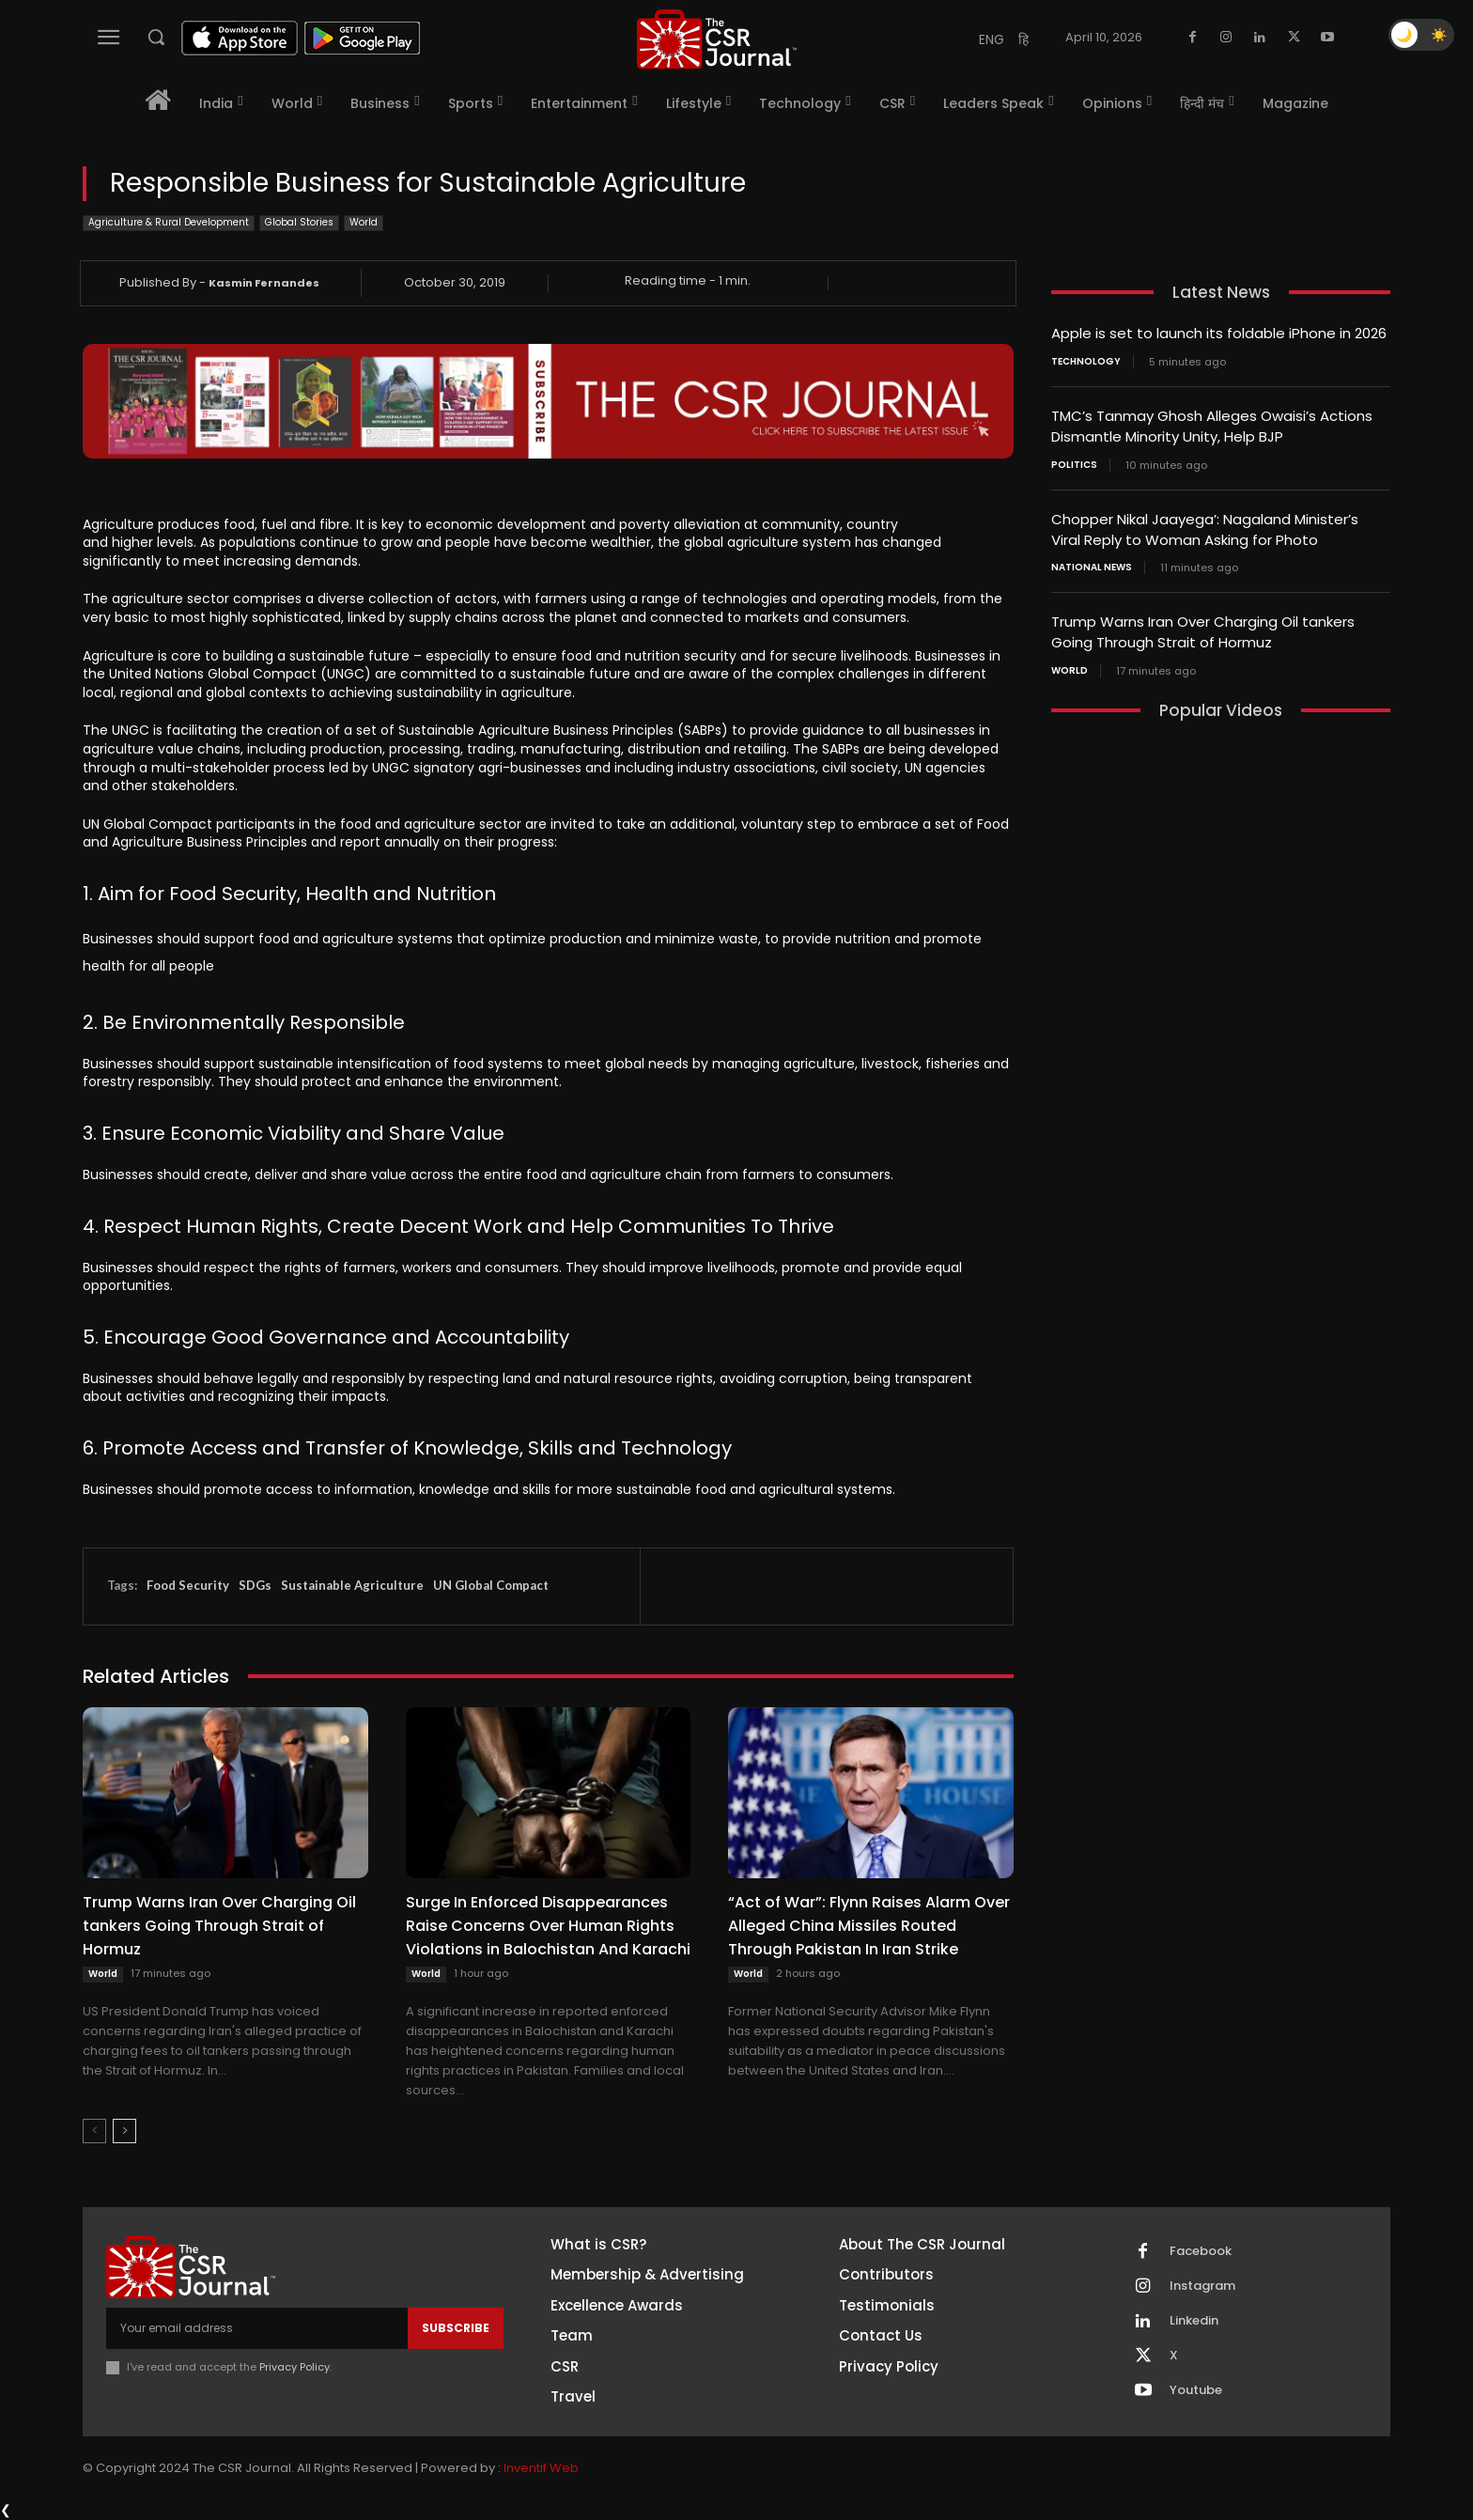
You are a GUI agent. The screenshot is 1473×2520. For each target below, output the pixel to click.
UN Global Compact (491, 1585)
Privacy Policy (294, 2366)
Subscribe (455, 2328)
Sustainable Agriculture (352, 1585)
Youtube (1196, 2390)
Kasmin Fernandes (264, 282)
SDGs (255, 1585)
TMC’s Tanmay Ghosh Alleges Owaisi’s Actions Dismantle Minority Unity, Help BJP (1211, 424)
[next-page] (124, 2131)
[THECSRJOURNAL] (716, 39)
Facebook (1201, 2251)
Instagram (1202, 2286)
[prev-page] (94, 2131)
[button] (155, 36)
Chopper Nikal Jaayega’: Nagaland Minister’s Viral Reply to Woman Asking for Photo (1204, 526)
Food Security (188, 1585)
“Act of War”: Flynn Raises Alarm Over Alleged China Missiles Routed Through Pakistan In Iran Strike (869, 1925)
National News (1091, 563)
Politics (1074, 462)
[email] (257, 2328)
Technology (1086, 360)
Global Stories (299, 223)
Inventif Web (541, 2468)
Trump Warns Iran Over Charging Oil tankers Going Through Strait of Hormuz (219, 1925)
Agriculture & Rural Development (169, 223)
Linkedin (1194, 2320)
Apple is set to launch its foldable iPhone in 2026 (1219, 333)
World (363, 223)
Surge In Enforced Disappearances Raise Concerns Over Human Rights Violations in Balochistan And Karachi (548, 1925)
